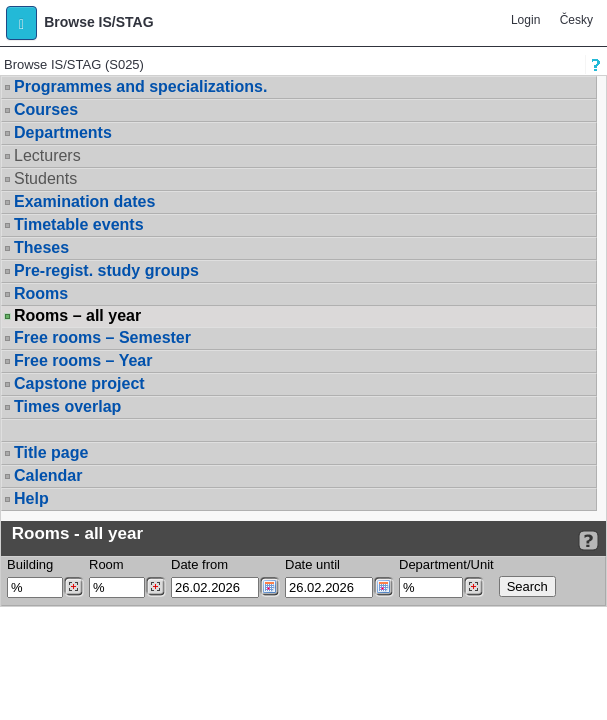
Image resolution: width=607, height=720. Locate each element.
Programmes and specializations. (140, 86)
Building (30, 564)
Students (45, 178)
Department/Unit (446, 564)
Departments (63, 132)
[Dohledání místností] (155, 587)
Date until (312, 564)
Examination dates (84, 201)
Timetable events (79, 224)
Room (106, 564)
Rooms (41, 293)
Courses (46, 109)
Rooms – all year (77, 316)
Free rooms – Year (83, 360)
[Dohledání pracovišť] (473, 587)
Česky (576, 20)
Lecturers (47, 155)
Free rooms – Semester (102, 337)
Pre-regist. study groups (106, 270)
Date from (199, 564)
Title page (51, 452)
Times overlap (67, 406)
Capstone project (79, 383)
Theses (41, 247)
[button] (21, 23)
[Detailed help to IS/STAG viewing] (588, 540)
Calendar (48, 475)
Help (31, 498)
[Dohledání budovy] (73, 587)
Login (525, 20)
